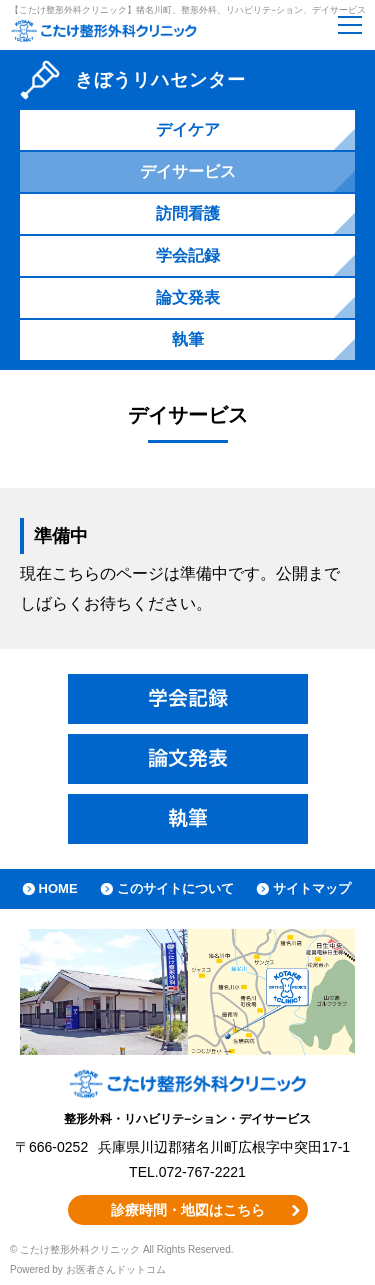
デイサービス (188, 171)
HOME (58, 888)
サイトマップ (312, 888)
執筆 (188, 339)
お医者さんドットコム (116, 1269)
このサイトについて (175, 888)
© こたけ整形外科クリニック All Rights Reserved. (122, 1249)
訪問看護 (188, 213)
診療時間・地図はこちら (188, 1210)
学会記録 (188, 255)
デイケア (188, 129)
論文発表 (188, 297)
